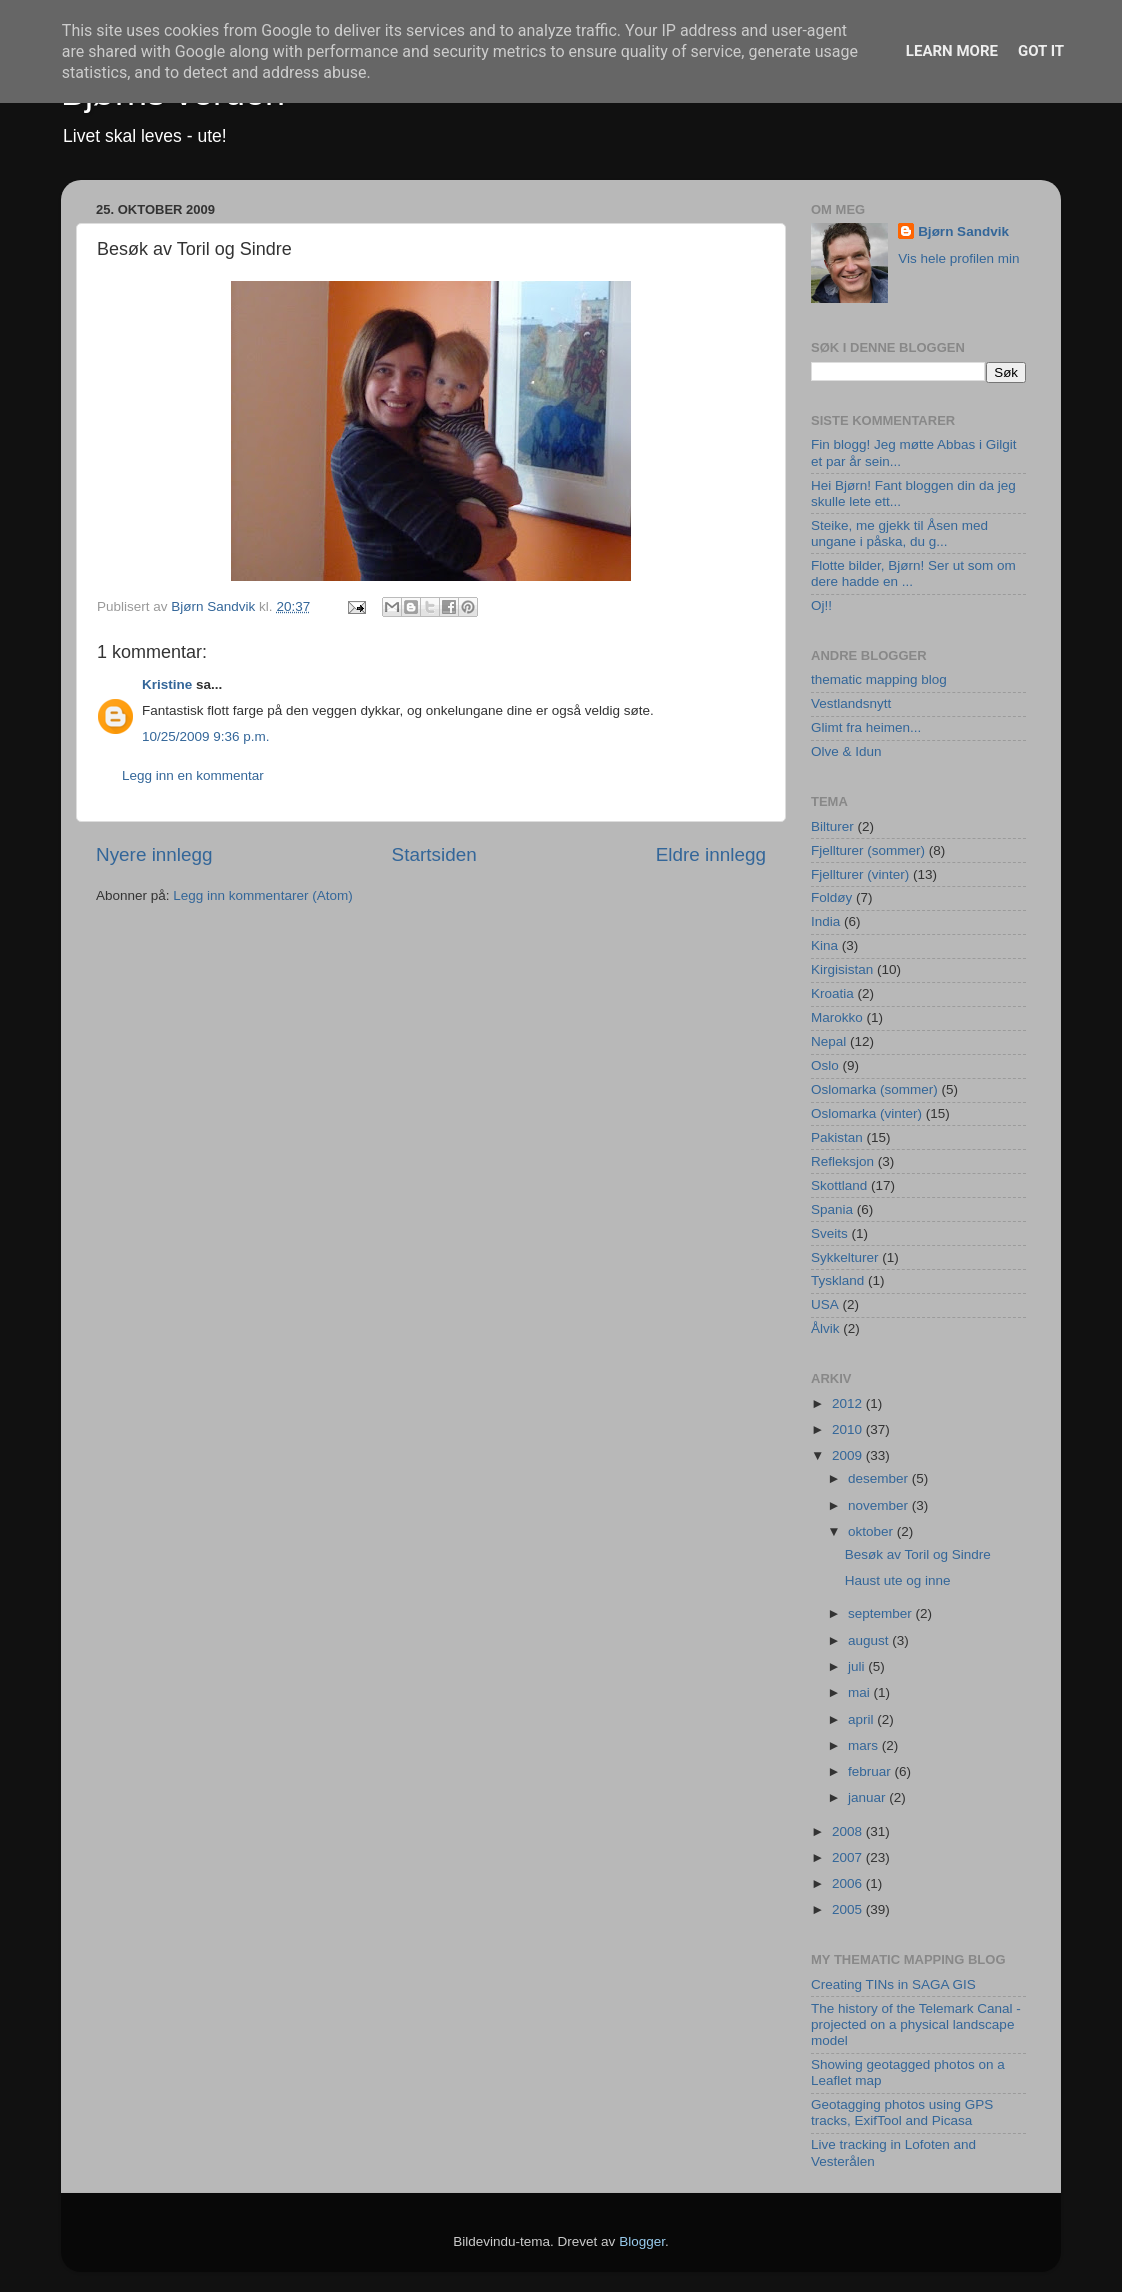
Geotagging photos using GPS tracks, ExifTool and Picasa (902, 2112)
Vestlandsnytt (851, 703)
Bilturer (832, 826)
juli (858, 1666)
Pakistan (837, 1137)
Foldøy (831, 897)
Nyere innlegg (154, 854)
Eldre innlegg (711, 854)
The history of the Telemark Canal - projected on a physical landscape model (916, 2024)
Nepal (828, 1041)
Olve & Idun (846, 751)
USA (825, 1304)
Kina (824, 945)
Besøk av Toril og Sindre (918, 1554)
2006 (849, 1883)
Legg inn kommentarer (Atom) (262, 895)
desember (880, 1478)
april (862, 1719)
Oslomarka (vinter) (866, 1113)
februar (871, 1771)
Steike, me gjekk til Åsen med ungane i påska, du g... (899, 533)
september (882, 1613)
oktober (872, 1531)
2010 (849, 1429)
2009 (849, 1455)
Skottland (839, 1185)
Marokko (837, 1017)
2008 (849, 1831)
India (825, 921)
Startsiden (434, 854)
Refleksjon (842, 1161)
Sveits (829, 1233)
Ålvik (825, 1328)
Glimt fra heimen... (866, 727)
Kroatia (832, 993)
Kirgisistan (842, 969)
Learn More (952, 51)
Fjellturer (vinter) (860, 874)
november (880, 1505)
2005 (849, 1909)
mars (865, 1745)
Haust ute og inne (898, 1580)
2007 (849, 1857)
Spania (832, 1209)
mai (861, 1692)
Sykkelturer (845, 1257)
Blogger (642, 2241)
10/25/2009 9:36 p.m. (206, 736)
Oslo (825, 1065)
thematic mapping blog (879, 679)
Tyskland (837, 1280)
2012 (849, 1403)
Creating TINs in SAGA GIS (893, 1984)
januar (868, 1797)
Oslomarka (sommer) (874, 1089)
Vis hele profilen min (958, 258)
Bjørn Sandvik (963, 231)
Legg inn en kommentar (193, 775)
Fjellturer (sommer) (868, 850)
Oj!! (821, 605)
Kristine (167, 684)
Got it (1041, 51)
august (870, 1640)
